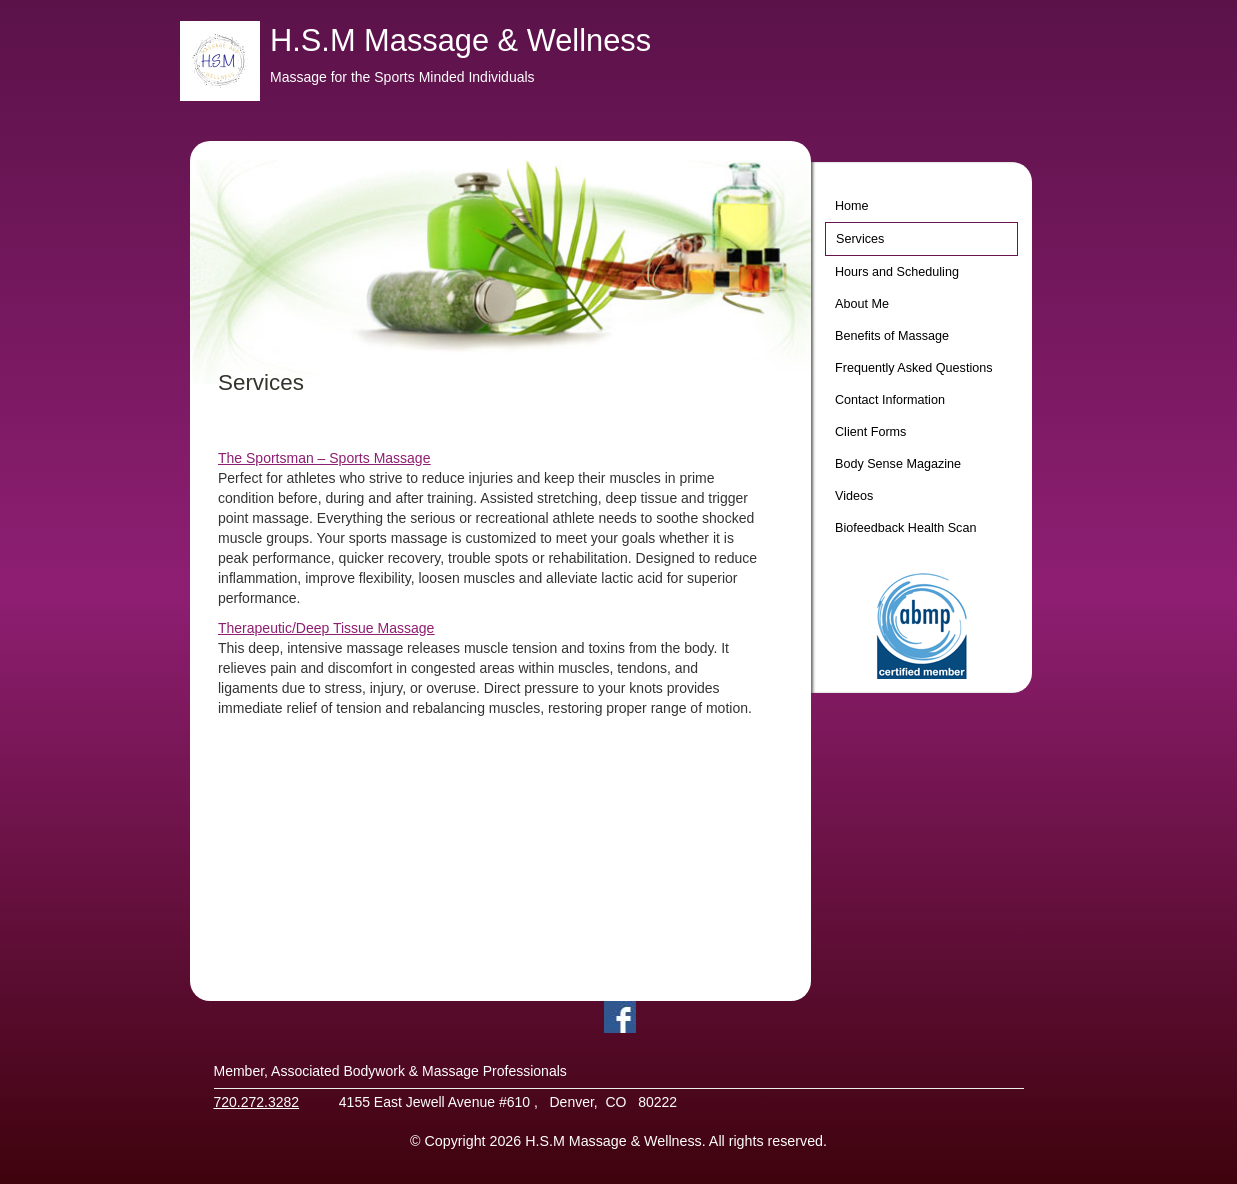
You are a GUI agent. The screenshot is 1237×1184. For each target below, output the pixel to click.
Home (852, 206)
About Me (862, 304)
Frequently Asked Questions (914, 368)
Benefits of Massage (892, 336)
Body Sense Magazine (898, 464)
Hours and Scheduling (897, 272)
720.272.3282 (257, 1102)
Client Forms (870, 432)
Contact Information (890, 400)
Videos (854, 496)
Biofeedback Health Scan (905, 528)
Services (860, 239)
